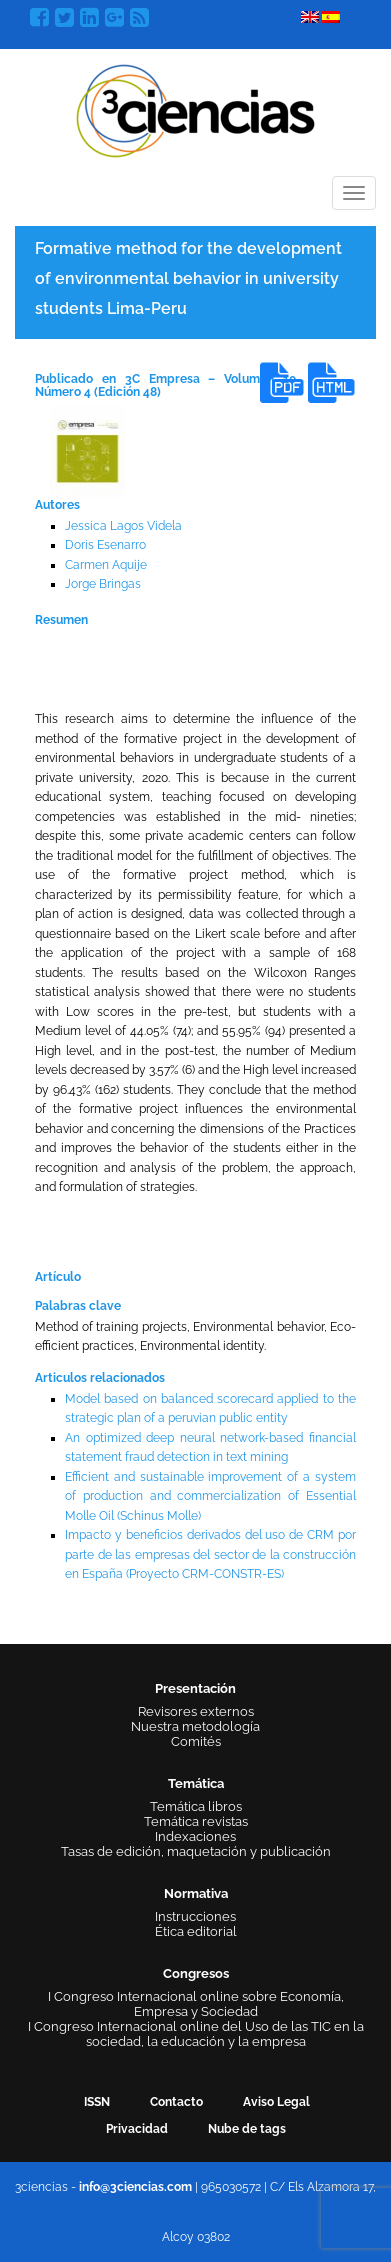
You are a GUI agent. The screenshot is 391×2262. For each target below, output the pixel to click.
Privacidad (137, 2129)
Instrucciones (195, 1916)
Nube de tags (247, 2129)
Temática (196, 1783)
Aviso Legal (276, 2102)
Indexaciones (195, 1836)
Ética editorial (196, 1931)
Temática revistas (196, 1821)
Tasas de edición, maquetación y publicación (196, 1851)
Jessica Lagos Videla (123, 526)
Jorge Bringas (103, 584)
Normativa (196, 1893)
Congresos (196, 1973)
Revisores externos (196, 1711)
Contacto (176, 2102)
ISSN (97, 2102)
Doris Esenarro (105, 545)
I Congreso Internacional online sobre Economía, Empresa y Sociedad (196, 2004)
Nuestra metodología (195, 1726)
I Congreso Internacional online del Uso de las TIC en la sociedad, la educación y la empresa (196, 2034)
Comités (196, 1741)
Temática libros (196, 1806)
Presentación (195, 1688)
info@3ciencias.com (135, 2187)
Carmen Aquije (106, 565)
